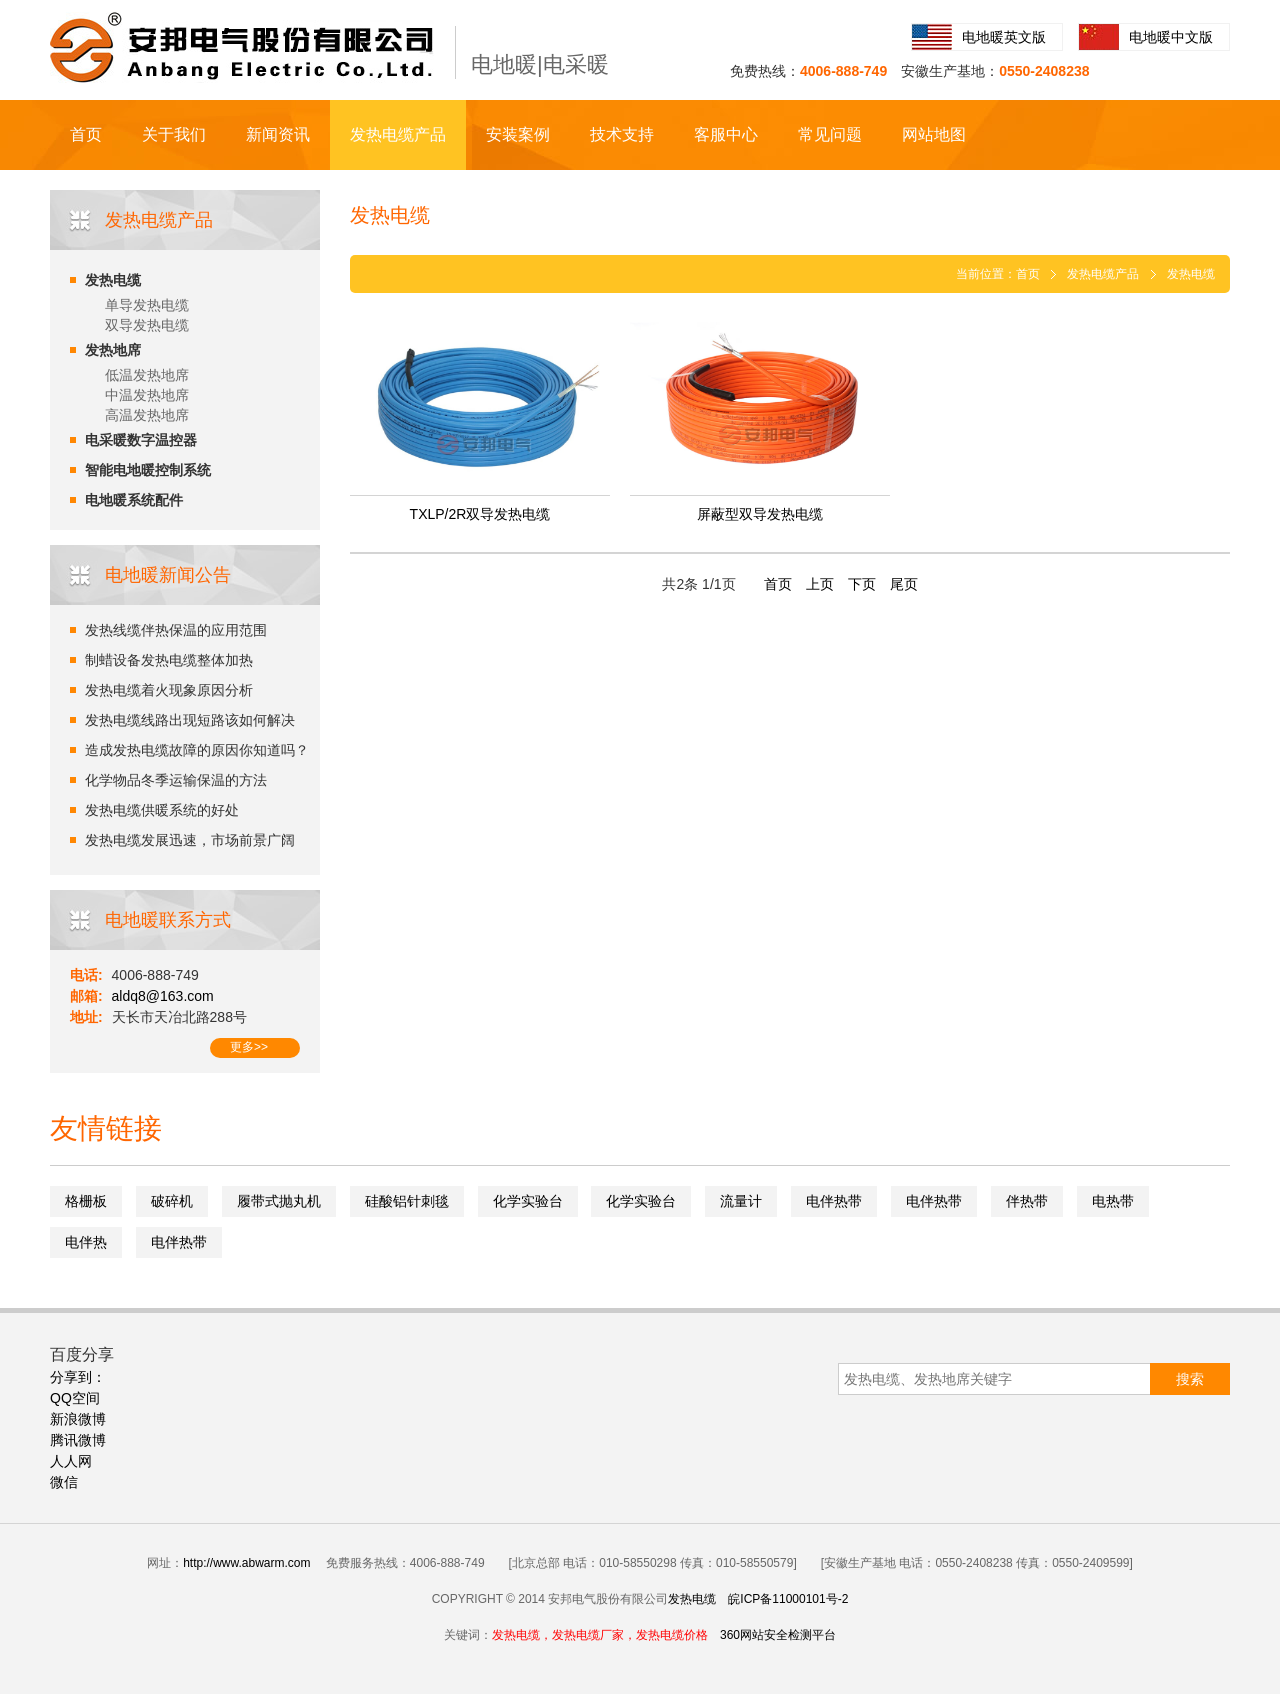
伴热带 (1027, 1201)
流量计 (741, 1201)
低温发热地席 (147, 375)
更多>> (249, 1047)
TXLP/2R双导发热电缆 (480, 514)
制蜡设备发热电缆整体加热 (169, 660)
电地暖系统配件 (134, 500)
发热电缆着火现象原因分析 (169, 690)
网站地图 (934, 134)
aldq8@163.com (163, 996)
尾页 (904, 584)
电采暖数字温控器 (141, 440)
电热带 (1113, 1201)
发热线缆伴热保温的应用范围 (176, 630)
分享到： (78, 1377)
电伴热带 (834, 1201)
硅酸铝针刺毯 (407, 1201)
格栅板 (86, 1201)
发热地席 (113, 350)
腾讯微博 (78, 1440)
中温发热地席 (147, 395)
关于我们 (174, 134)
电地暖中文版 (1171, 37)
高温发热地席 (147, 415)
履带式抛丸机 (279, 1201)
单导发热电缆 (147, 305)
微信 (64, 1482)
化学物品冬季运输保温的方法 (176, 780)
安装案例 (518, 134)
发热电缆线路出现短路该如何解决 (190, 720)
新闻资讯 (278, 134)
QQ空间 (75, 1398)
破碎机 (172, 1201)
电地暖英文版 (1004, 37)
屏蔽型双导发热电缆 (760, 514)
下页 (862, 584)
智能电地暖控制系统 (148, 470)
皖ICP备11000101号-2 (788, 1599)
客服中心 (726, 134)
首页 (86, 134)
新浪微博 (78, 1419)
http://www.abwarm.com (246, 1563)
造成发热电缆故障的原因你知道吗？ (197, 750)
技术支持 (622, 134)
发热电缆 (113, 280)
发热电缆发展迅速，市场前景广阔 (190, 840)
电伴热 (86, 1242)
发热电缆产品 (398, 134)
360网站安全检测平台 (778, 1635)
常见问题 (830, 134)
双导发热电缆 (147, 325)
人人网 (71, 1461)
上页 (820, 584)
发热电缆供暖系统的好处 (162, 810)
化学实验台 (528, 1201)
